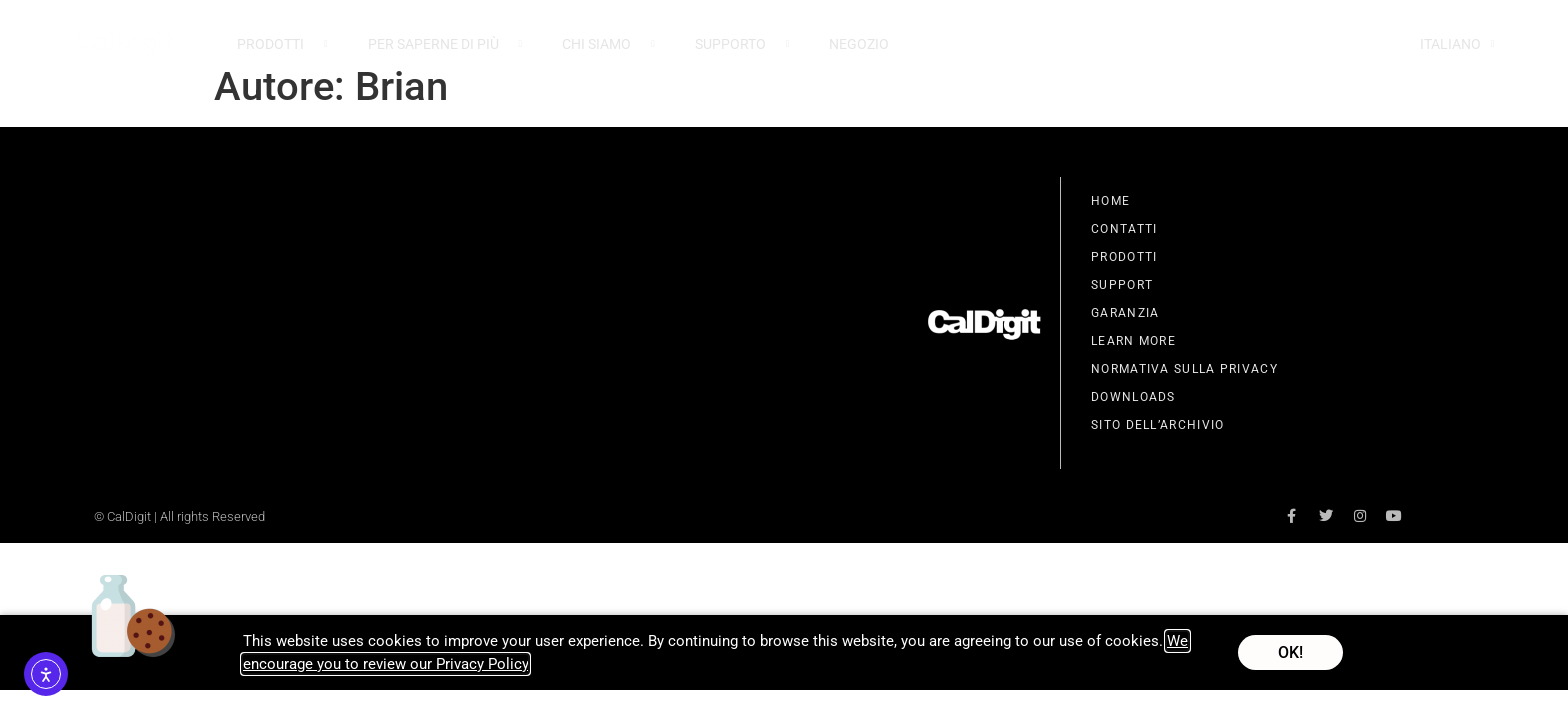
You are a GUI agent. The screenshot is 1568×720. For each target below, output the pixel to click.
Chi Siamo (608, 44)
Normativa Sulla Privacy (1184, 369)
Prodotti (282, 44)
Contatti (1124, 229)
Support (1122, 285)
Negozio (859, 44)
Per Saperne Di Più (445, 44)
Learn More (1133, 341)
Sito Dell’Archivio (1157, 425)
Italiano (1457, 44)
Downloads (1133, 397)
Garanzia (1125, 313)
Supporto (742, 44)
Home (1110, 201)
